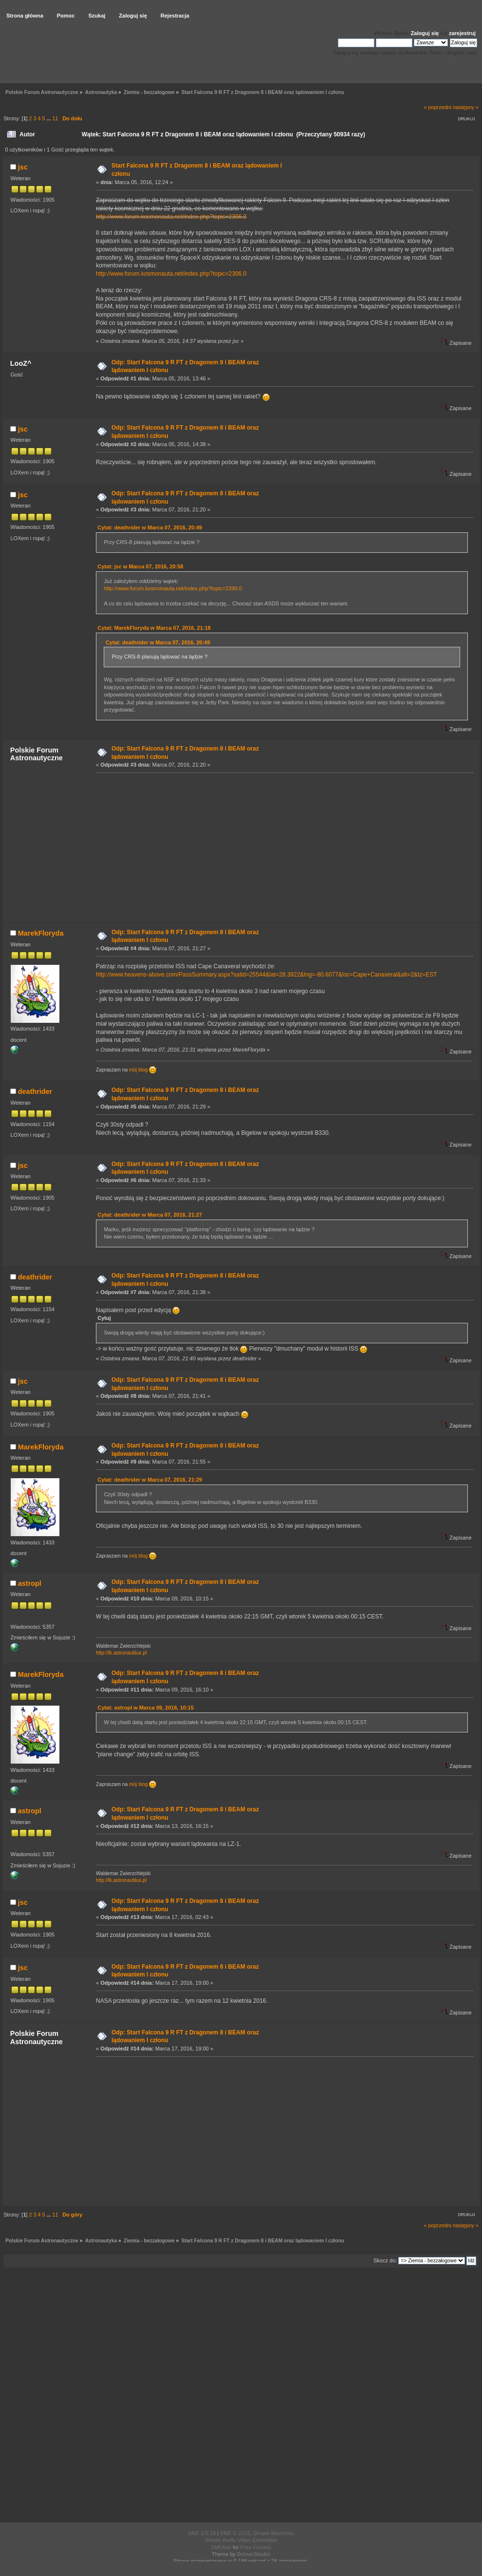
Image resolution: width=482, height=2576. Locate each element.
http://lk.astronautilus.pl (121, 1652)
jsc (23, 167)
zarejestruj (462, 33)
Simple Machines (273, 2533)
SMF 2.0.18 (202, 2533)
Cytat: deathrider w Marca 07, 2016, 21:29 (149, 1480)
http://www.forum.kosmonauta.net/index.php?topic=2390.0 (172, 588)
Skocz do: (385, 2260)
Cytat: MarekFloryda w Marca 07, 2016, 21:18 (153, 628)
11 (55, 118)
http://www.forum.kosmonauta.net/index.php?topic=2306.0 (171, 216)
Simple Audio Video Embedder (240, 2540)
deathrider (35, 1091)
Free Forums (256, 2547)
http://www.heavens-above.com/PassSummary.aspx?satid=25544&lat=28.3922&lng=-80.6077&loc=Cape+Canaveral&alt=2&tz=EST (266, 974)
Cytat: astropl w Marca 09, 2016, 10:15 (145, 1708)
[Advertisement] (282, 847)
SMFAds (221, 2547)
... (49, 118)
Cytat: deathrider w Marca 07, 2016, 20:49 (149, 527)
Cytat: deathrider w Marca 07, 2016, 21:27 (149, 1215)
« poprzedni (437, 107)
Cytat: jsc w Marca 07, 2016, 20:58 (140, 566)
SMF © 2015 (235, 2533)
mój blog (142, 1069)
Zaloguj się (425, 33)
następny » (466, 107)
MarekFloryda (41, 933)
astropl (29, 1583)
